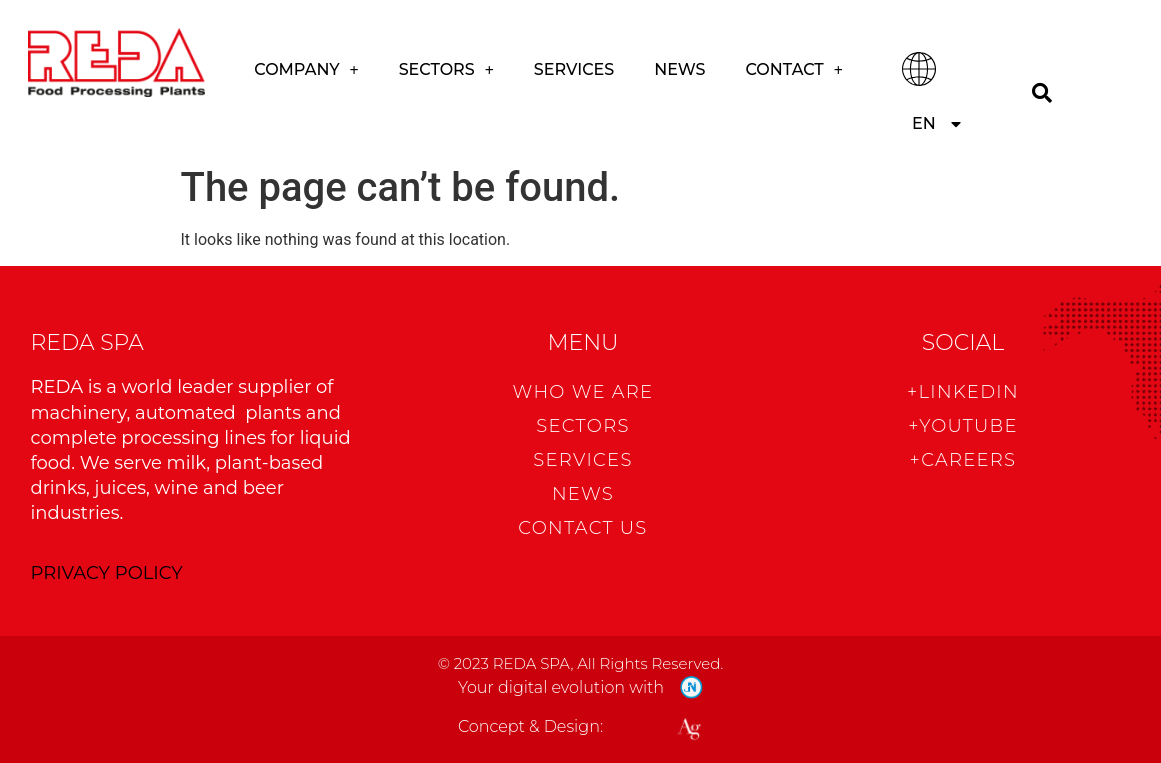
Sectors (446, 70)
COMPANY (306, 70)
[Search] (1042, 92)
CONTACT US (582, 528)
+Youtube (963, 426)
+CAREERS (963, 460)
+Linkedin (963, 392)
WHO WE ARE (583, 392)
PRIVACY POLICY (107, 573)
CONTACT (794, 70)
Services (574, 69)
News (679, 69)
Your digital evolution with (561, 687)
